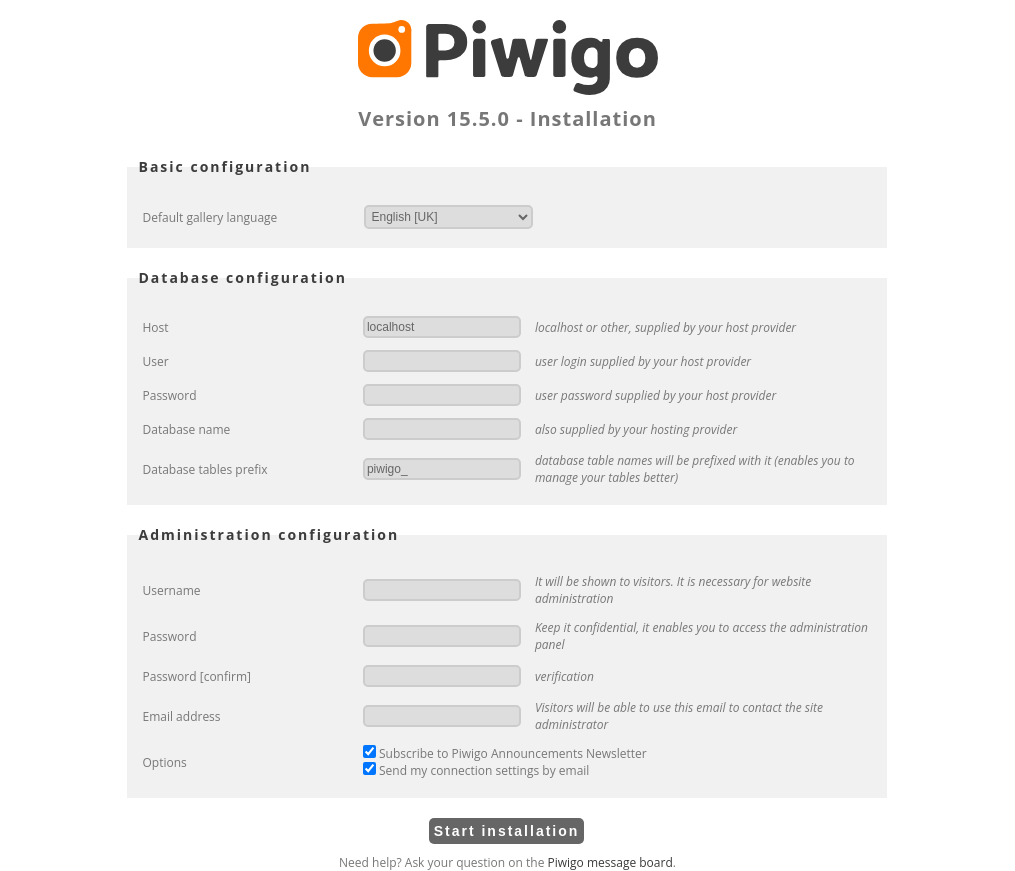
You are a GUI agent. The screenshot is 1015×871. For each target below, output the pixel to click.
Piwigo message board (610, 862)
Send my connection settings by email (476, 770)
